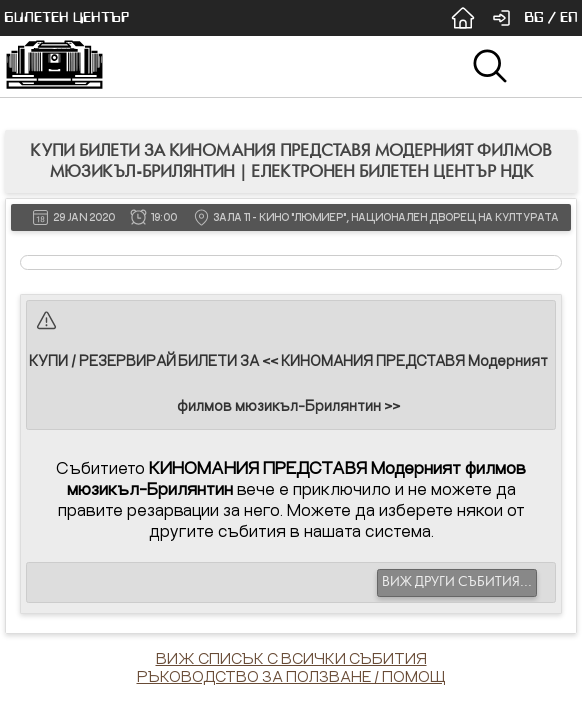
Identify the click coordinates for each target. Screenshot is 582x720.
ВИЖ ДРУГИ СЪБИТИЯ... (457, 582)
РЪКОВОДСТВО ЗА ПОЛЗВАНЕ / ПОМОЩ (291, 676)
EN (569, 17)
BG (534, 17)
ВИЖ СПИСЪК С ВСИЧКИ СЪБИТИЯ (291, 658)
